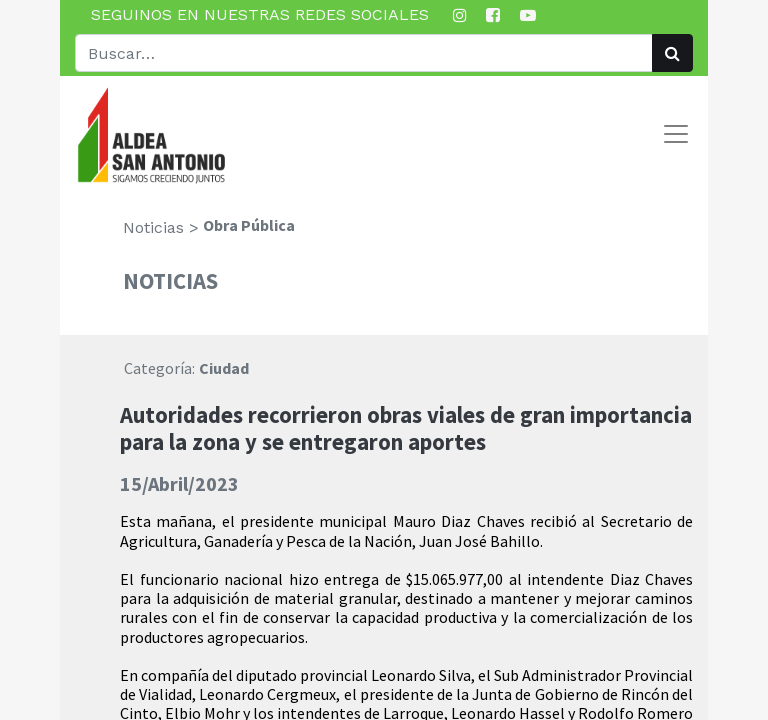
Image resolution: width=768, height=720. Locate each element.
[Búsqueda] (672, 53)
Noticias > (161, 227)
